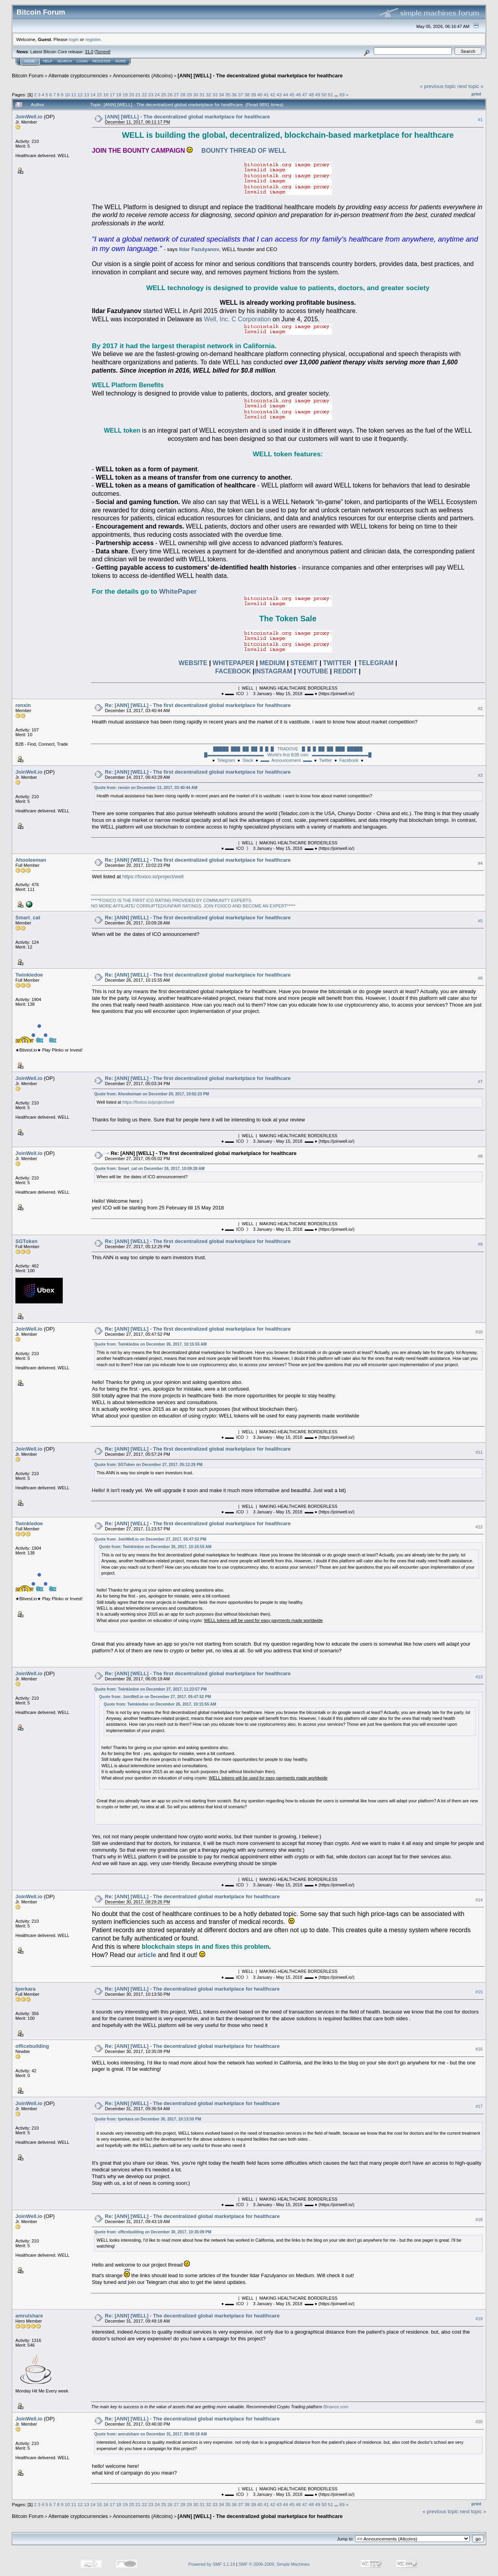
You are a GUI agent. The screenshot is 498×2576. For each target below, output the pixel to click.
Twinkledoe (29, 975)
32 (208, 94)
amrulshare (29, 2316)
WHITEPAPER (232, 663)
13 (86, 94)
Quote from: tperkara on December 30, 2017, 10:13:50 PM (147, 2119)
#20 (479, 2421)
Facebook (348, 760)
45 (291, 94)
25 (163, 94)
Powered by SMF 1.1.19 (212, 2564)
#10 (479, 1331)
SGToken (26, 1241)
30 (195, 94)
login (74, 39)
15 (99, 94)
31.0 (89, 51)
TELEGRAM (376, 663)
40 (259, 94)
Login (82, 61)
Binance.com (335, 2406)
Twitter (325, 760)
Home (29, 61)
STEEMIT (304, 663)
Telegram (226, 760)
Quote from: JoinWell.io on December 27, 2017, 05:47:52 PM (150, 1539)
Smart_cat (27, 918)
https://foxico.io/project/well (152, 876)
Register (101, 61)
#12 (479, 1526)
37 (240, 94)
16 (106, 94)
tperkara (25, 1989)
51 (330, 94)
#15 (479, 1992)
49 (317, 94)
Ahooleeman (30, 860)
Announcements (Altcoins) (143, 76)
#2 (480, 708)
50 (324, 94)
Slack (248, 760)
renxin (23, 705)
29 (189, 94)
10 (67, 94)
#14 (479, 1899)
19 (124, 94)
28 (182, 94)
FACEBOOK (233, 671)
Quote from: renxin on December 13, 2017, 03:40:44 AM (145, 788)
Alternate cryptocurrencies (78, 76)
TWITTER (337, 663)
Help (47, 61)
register (92, 39)
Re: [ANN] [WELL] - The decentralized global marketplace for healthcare (192, 1896)
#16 (479, 2049)
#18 (479, 2219)
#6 (480, 978)
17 (112, 94)
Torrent (102, 51)
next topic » (470, 86)
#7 (480, 1081)
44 (285, 94)
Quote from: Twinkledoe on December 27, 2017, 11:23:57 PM (150, 1689)
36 (234, 94)
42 (272, 94)
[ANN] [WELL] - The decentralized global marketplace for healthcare (260, 76)
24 (157, 94)
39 (253, 94)
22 (144, 94)
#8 (480, 1156)
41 (266, 94)
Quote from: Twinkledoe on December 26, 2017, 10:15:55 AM (150, 1344)
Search (64, 61)
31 (202, 94)
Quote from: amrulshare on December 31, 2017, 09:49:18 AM (150, 2434)
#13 (479, 1676)
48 (311, 94)
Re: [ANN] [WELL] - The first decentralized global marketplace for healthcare (198, 705)
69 (341, 94)
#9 (480, 1244)
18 (118, 94)
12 (80, 94)
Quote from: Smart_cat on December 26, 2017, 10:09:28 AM (149, 1168)
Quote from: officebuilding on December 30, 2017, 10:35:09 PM (153, 2232)
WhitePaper (178, 591)
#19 (479, 2318)
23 (150, 94)
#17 (479, 2106)
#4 (480, 863)
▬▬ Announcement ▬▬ (286, 760)
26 (169, 94)
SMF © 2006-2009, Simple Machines (274, 2564)
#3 (480, 775)
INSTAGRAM (273, 671)
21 (137, 94)
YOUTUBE (313, 671)
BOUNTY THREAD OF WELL (239, 150)
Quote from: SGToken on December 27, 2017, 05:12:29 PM (148, 1464)
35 (227, 94)
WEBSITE (193, 663)
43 (279, 94)
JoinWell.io (28, 117)
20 (131, 94)
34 (221, 94)
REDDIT (345, 671)
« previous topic (438, 86)
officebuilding (32, 2046)
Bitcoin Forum (27, 76)
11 (73, 94)
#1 (480, 119)
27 (176, 94)
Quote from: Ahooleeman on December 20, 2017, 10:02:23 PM (151, 1094)
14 (92, 94)
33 (214, 94)
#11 (479, 1452)
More (120, 61)
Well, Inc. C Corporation (237, 319)
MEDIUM (272, 663)
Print (476, 94)
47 (304, 94)
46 (298, 94)
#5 (480, 921)
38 (246, 94)
